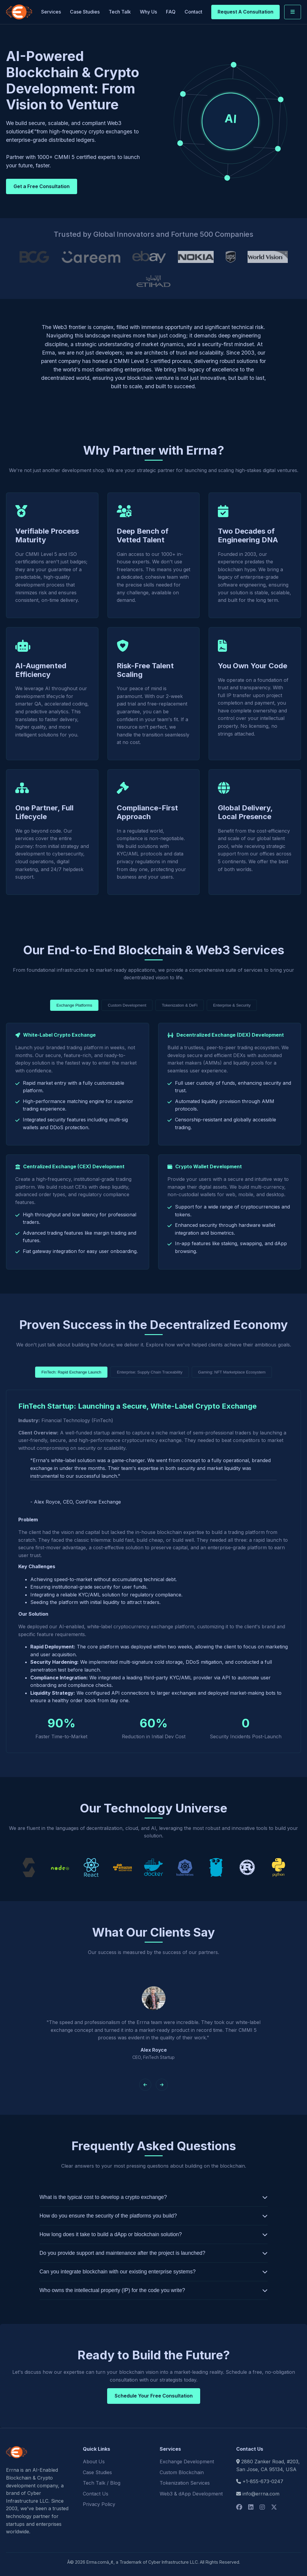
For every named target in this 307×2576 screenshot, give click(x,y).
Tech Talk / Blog (101, 2483)
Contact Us (95, 2494)
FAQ (171, 12)
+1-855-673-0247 (262, 2481)
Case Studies (85, 12)
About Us (94, 2462)
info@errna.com (260, 2494)
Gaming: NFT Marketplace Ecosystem (232, 1372)
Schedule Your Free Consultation (154, 2396)
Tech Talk (120, 12)
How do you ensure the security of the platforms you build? (108, 2216)
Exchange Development (187, 2462)
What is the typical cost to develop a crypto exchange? (103, 2197)
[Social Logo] (239, 2507)
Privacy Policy (99, 2504)
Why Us (148, 12)
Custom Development (127, 1005)
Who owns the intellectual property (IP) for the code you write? (112, 2290)
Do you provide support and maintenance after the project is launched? (123, 2253)
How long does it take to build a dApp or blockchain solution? (111, 2234)
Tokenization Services (185, 2483)
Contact (193, 12)
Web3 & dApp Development (191, 2494)
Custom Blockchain (182, 2472)
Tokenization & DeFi (179, 1005)
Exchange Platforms (74, 1005)
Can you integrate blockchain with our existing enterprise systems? (118, 2272)
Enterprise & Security (232, 1005)
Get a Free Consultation (42, 186)
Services (51, 12)
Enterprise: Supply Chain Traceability (149, 1372)
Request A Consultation (245, 12)
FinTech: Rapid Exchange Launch (71, 1372)
